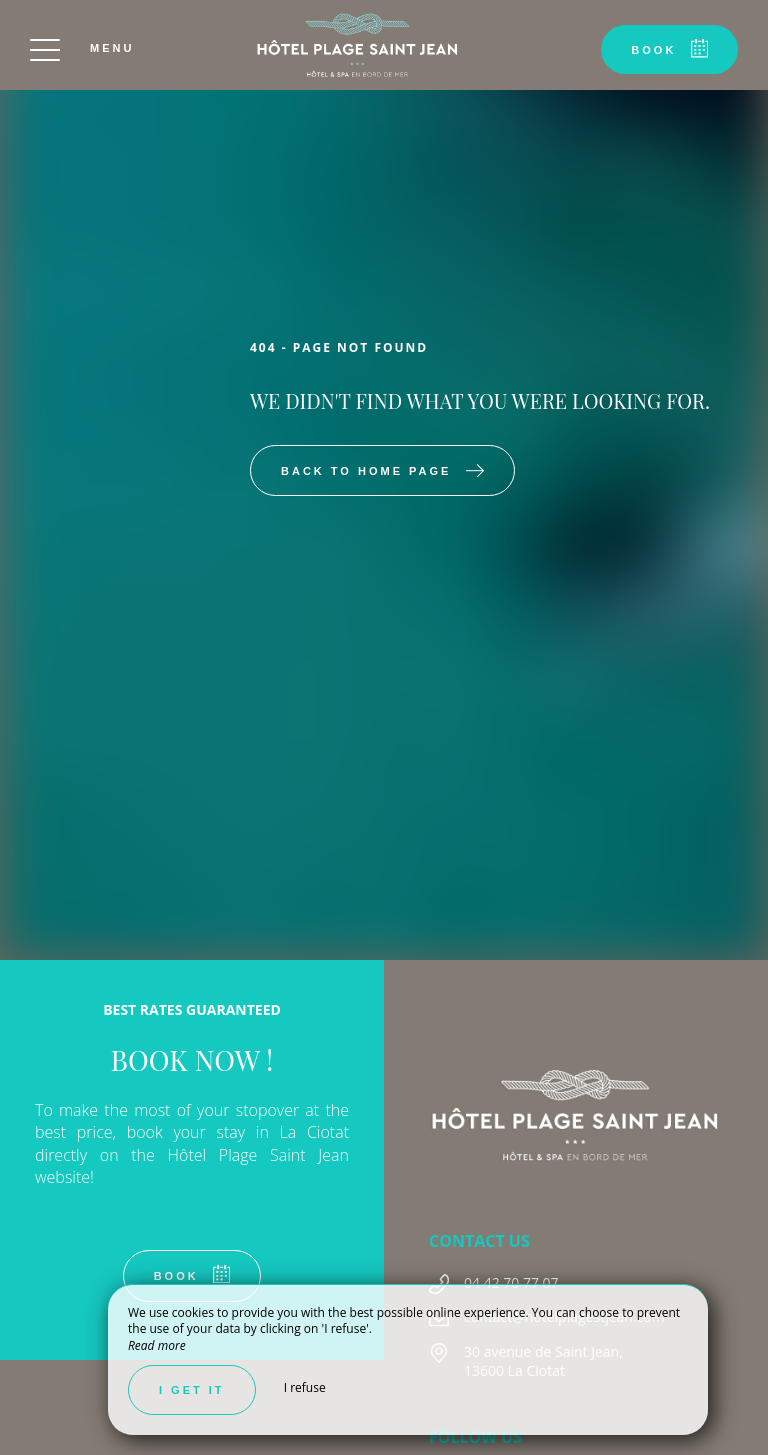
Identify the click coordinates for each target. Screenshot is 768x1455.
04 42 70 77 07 (511, 1282)
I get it (192, 1390)
